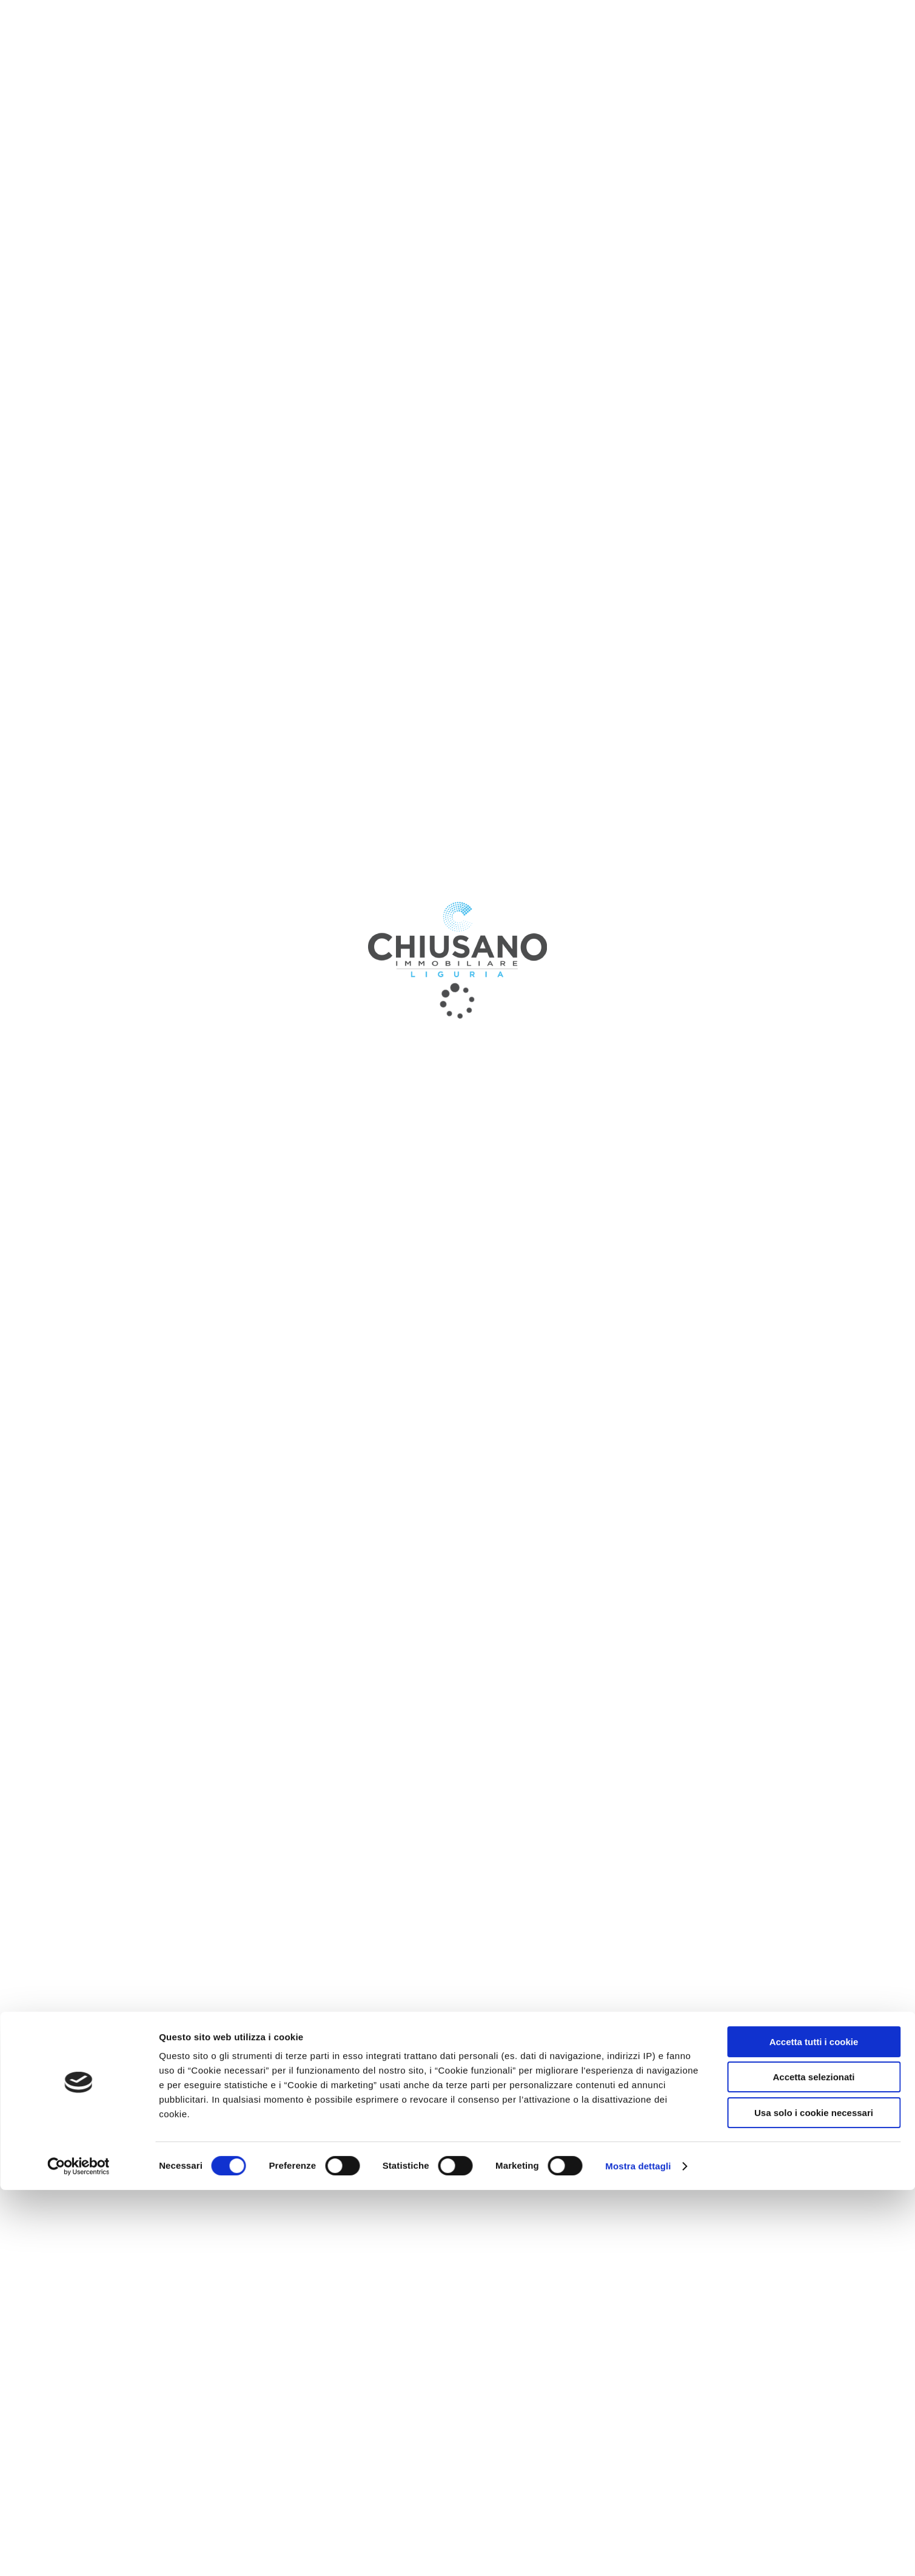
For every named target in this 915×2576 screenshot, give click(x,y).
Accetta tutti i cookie (814, 2428)
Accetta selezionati (813, 2463)
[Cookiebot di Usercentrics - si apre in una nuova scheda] (78, 2552)
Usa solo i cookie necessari (813, 2499)
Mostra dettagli (638, 2552)
